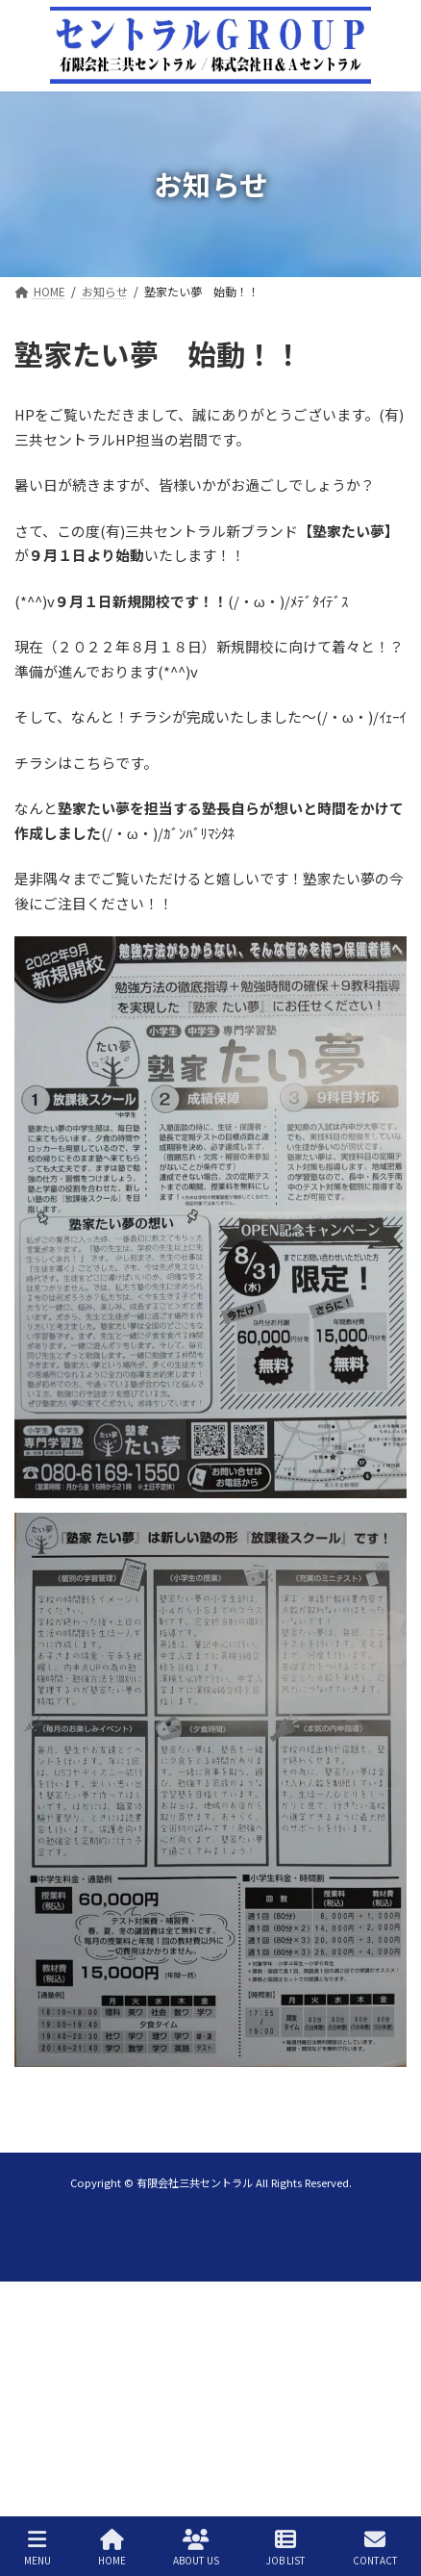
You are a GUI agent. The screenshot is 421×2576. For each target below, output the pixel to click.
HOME (112, 2547)
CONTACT (375, 2547)
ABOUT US (196, 2547)
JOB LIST (286, 2547)
